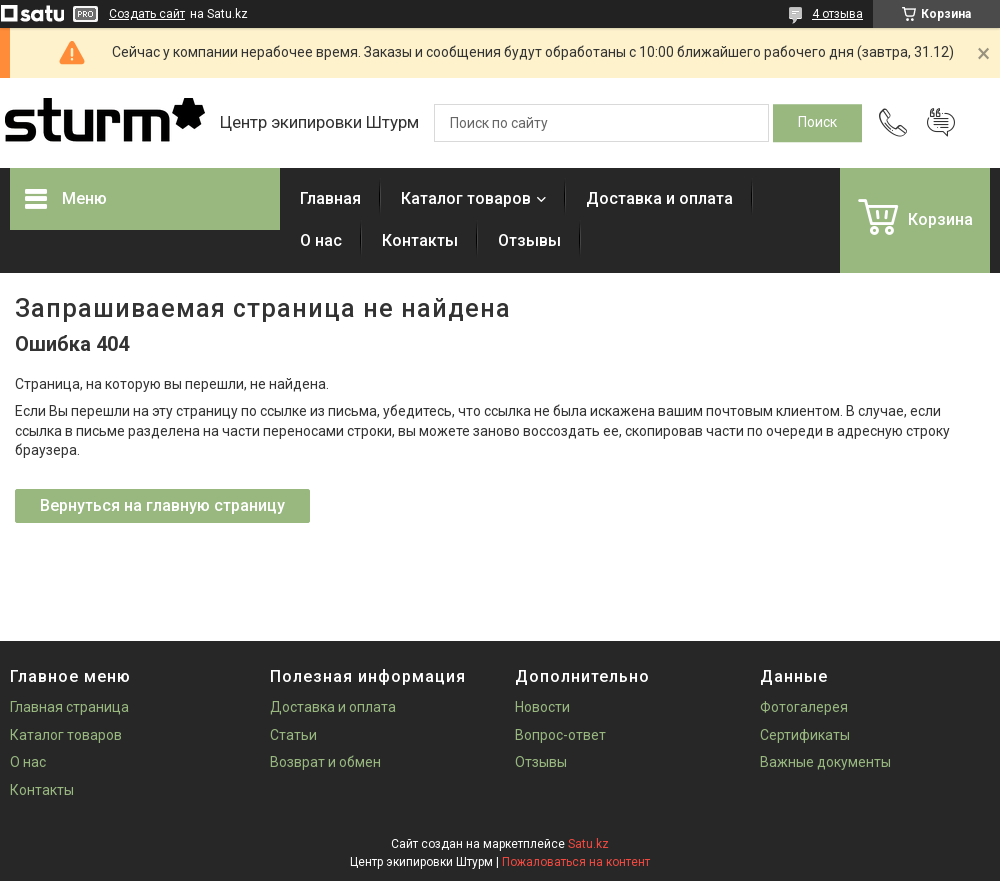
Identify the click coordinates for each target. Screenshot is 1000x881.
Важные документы (825, 762)
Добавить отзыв (941, 123)
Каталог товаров (466, 198)
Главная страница (69, 707)
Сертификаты (805, 735)
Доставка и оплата (659, 198)
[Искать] (817, 123)
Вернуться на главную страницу (162, 505)
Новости (542, 707)
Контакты (420, 240)
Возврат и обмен (325, 762)
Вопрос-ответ (560, 735)
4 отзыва (837, 14)
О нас (321, 240)
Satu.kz (588, 844)
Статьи (293, 735)
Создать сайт (147, 14)
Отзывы (529, 240)
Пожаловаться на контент (576, 862)
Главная (330, 198)
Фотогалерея (804, 707)
